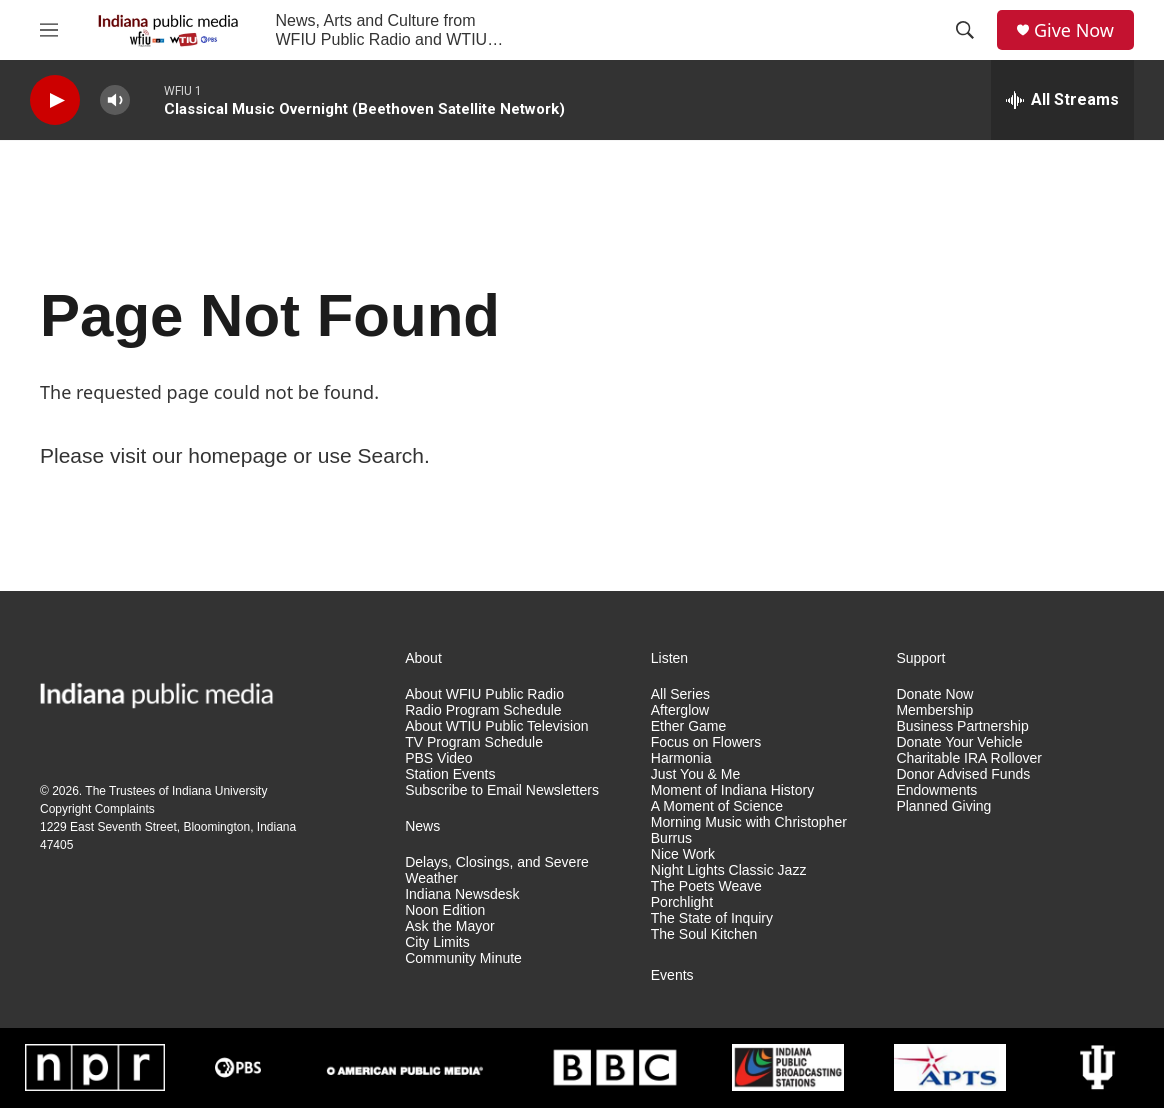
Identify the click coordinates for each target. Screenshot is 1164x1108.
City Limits (437, 942)
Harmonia (681, 758)
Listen (669, 658)
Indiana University (219, 791)
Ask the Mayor (449, 926)
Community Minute (463, 958)
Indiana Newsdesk (462, 894)
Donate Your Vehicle (959, 742)
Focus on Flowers (706, 742)
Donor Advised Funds (963, 774)
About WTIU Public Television (496, 726)
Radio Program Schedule (483, 710)
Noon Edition (445, 910)
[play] (55, 100)
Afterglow (680, 710)
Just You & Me (696, 774)
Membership (934, 710)
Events (672, 975)
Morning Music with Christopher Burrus (749, 830)
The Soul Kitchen (704, 934)
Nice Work (683, 854)
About (423, 658)
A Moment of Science (717, 806)
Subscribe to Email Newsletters (502, 790)
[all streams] (1062, 100)
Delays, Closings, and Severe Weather (497, 870)
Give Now (1074, 30)
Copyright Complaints (97, 809)
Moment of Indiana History (732, 790)
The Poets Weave (706, 886)
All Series (680, 694)
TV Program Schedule (474, 742)
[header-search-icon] (965, 30)
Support (920, 658)
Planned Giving (943, 806)
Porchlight (682, 902)
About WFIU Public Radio (484, 694)
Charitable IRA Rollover (969, 758)
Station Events (450, 774)
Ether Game (688, 726)
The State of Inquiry (712, 918)
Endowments (936, 790)
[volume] (115, 100)
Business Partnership (962, 726)
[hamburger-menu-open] (49, 30)
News (422, 826)
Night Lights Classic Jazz (729, 870)
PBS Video (438, 758)
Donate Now (934, 694)
